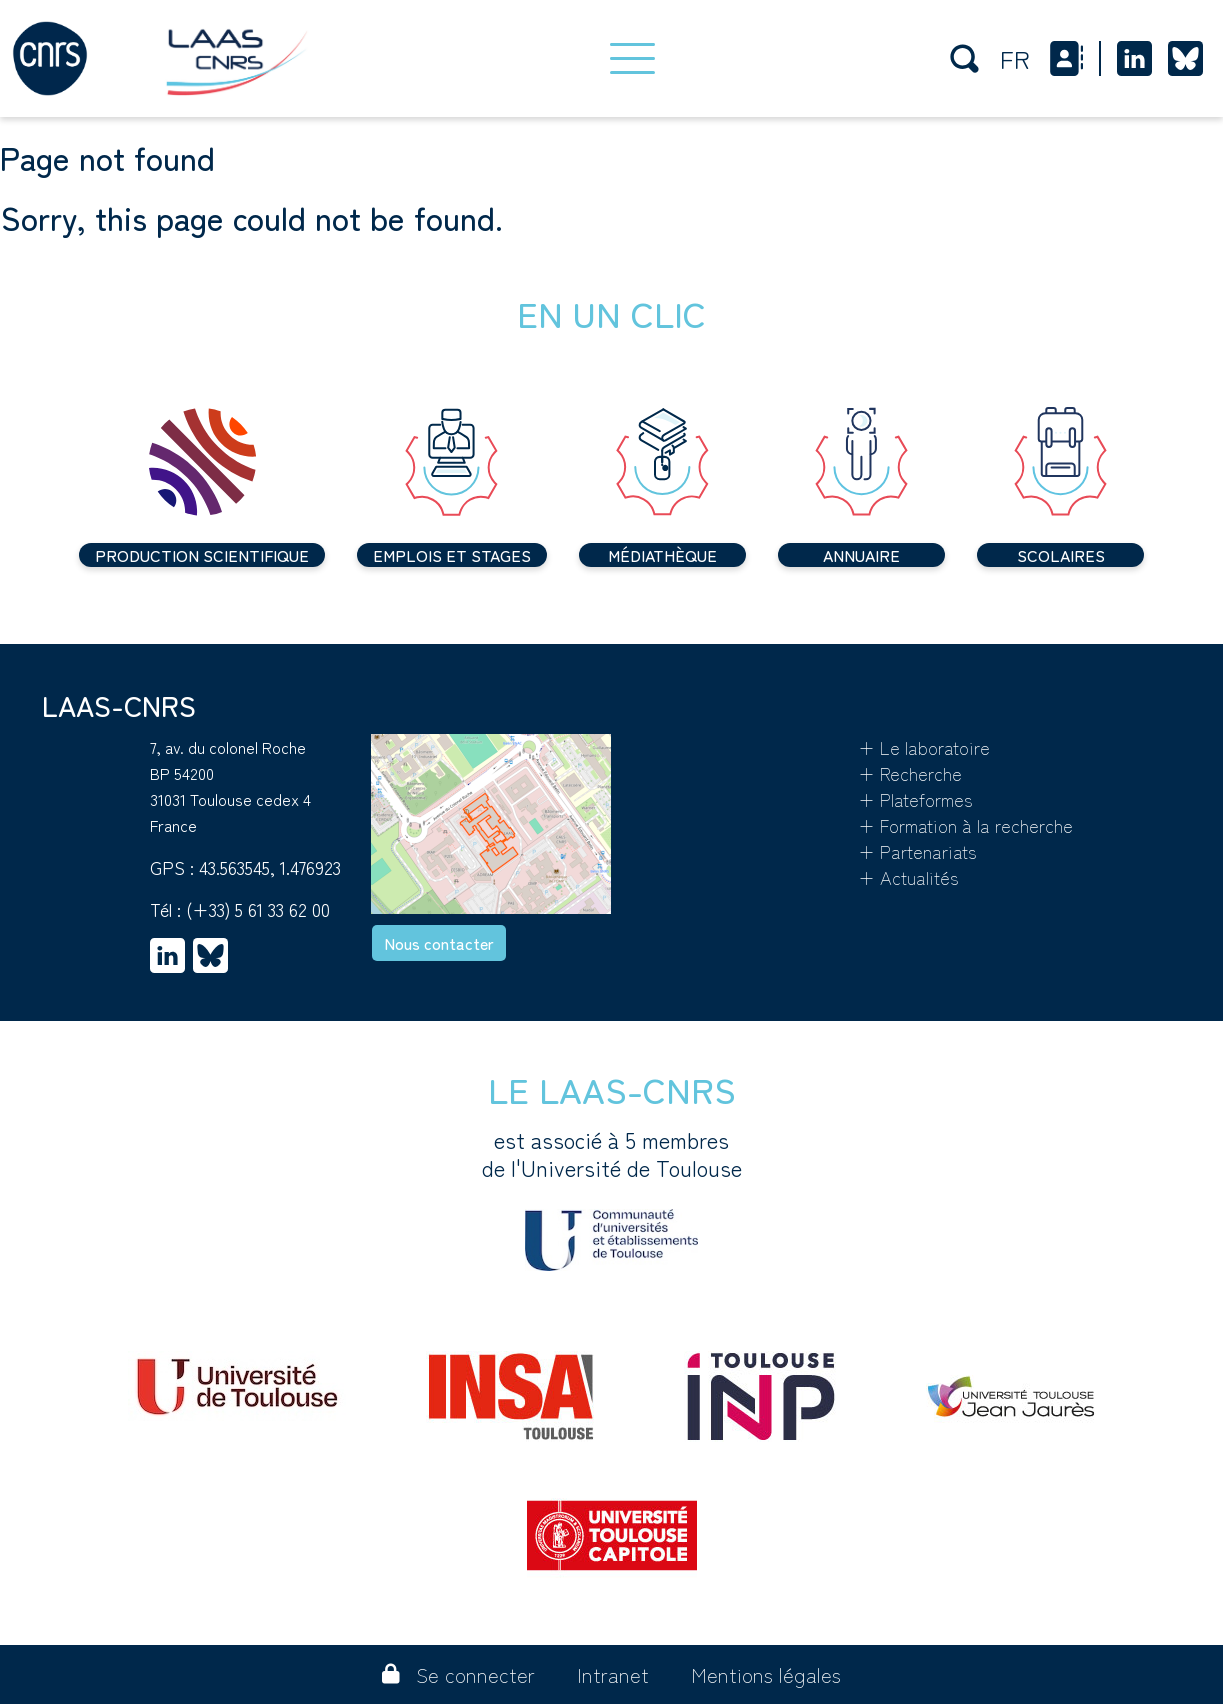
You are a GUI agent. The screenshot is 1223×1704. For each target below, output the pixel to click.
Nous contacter (439, 943)
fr (1015, 58)
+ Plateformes (915, 799)
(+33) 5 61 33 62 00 (258, 909)
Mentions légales (766, 1674)
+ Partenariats (917, 851)
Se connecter (458, 1674)
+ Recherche (910, 773)
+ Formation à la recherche (965, 825)
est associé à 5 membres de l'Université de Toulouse (612, 1198)
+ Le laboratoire (924, 747)
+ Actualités (908, 877)
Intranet (613, 1674)
